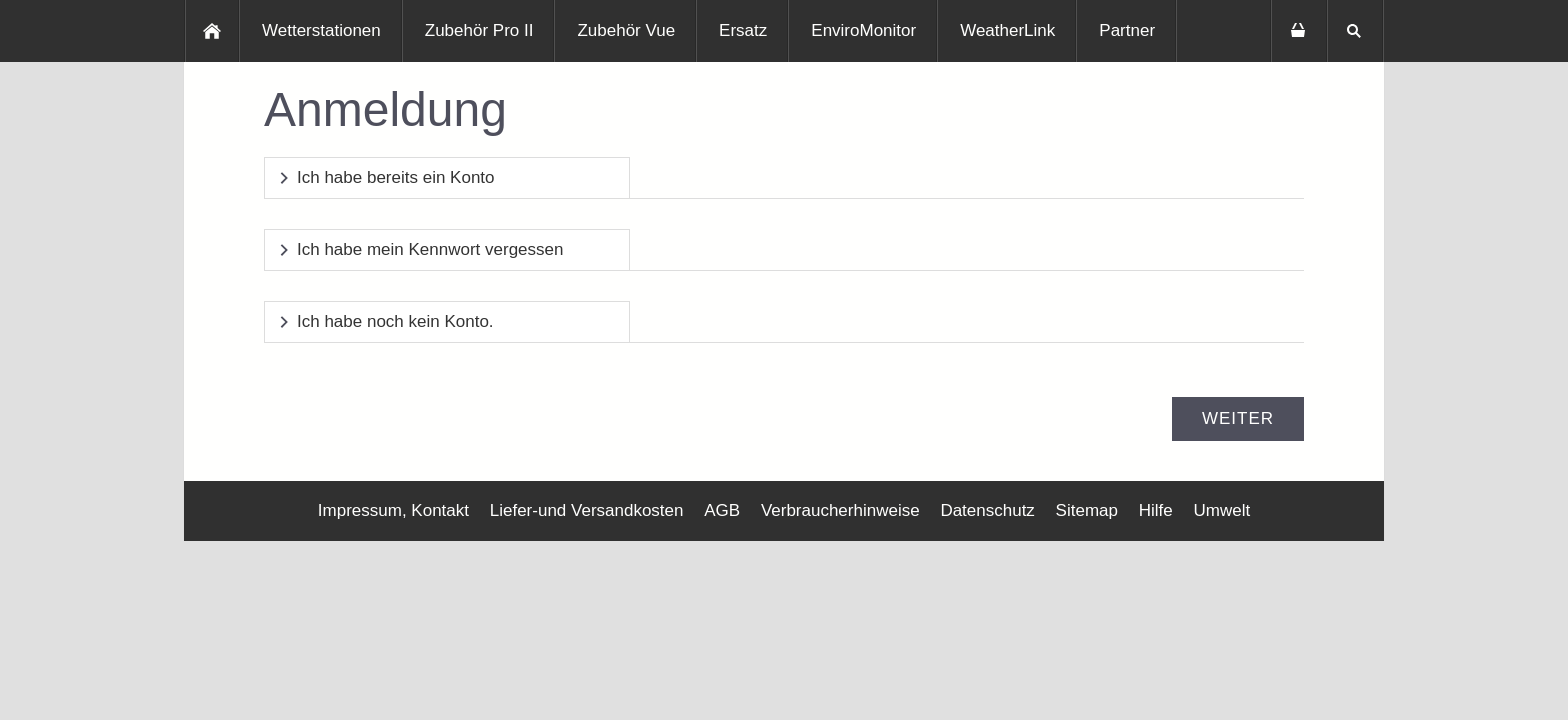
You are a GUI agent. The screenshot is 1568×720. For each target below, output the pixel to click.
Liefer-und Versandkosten (587, 510)
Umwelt (1221, 510)
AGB (722, 510)
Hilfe (1156, 510)
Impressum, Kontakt (393, 510)
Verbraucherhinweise (840, 510)
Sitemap (1087, 510)
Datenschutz (987, 510)
